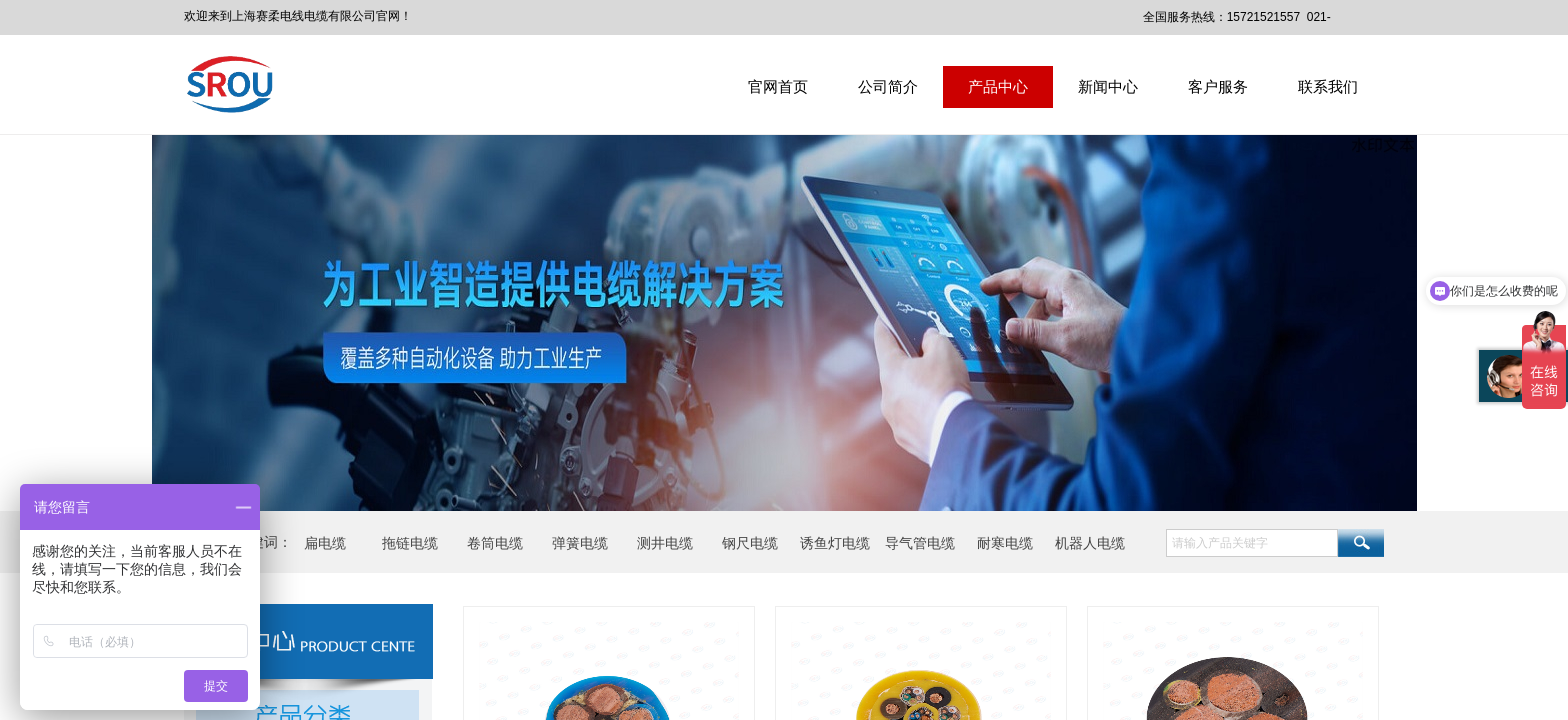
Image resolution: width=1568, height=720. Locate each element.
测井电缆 (665, 543)
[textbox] (1252, 543)
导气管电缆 (920, 543)
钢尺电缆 (750, 543)
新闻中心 (1108, 86)
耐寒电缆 (1005, 543)
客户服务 (1218, 86)
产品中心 (998, 86)
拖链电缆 (410, 543)
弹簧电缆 (580, 543)
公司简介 (888, 86)
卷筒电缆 (495, 543)
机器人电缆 (1090, 543)
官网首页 (778, 86)
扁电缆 (325, 543)
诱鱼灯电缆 (835, 543)
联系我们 (1328, 86)
